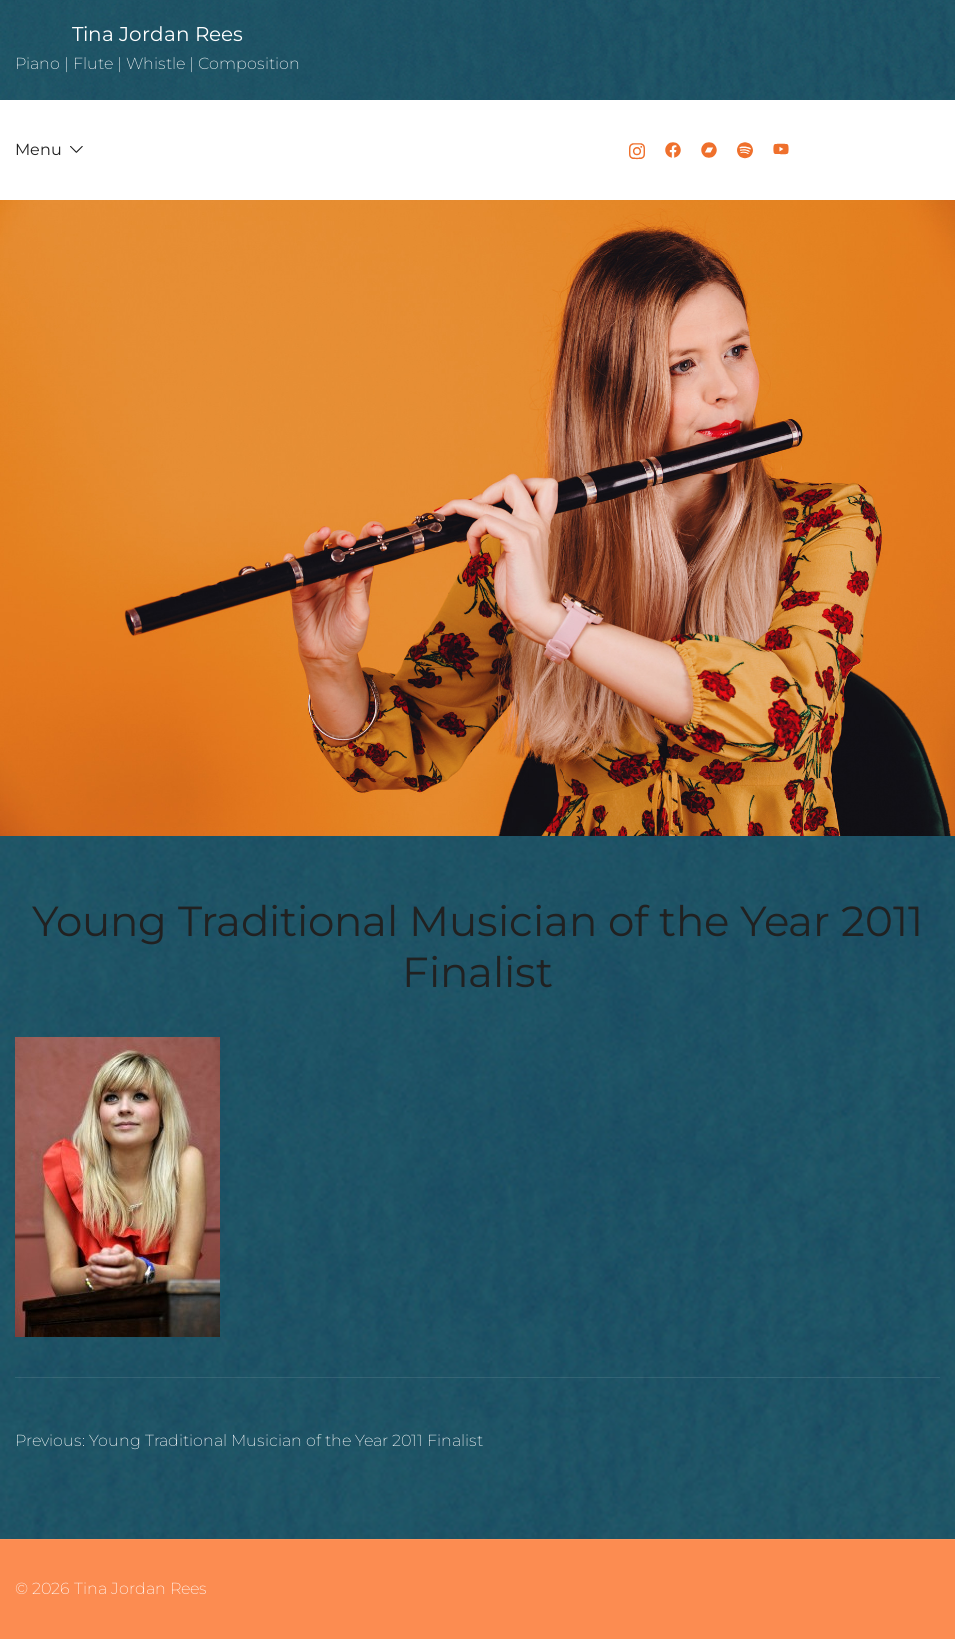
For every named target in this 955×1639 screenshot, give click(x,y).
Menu (38, 149)
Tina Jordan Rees (157, 34)
